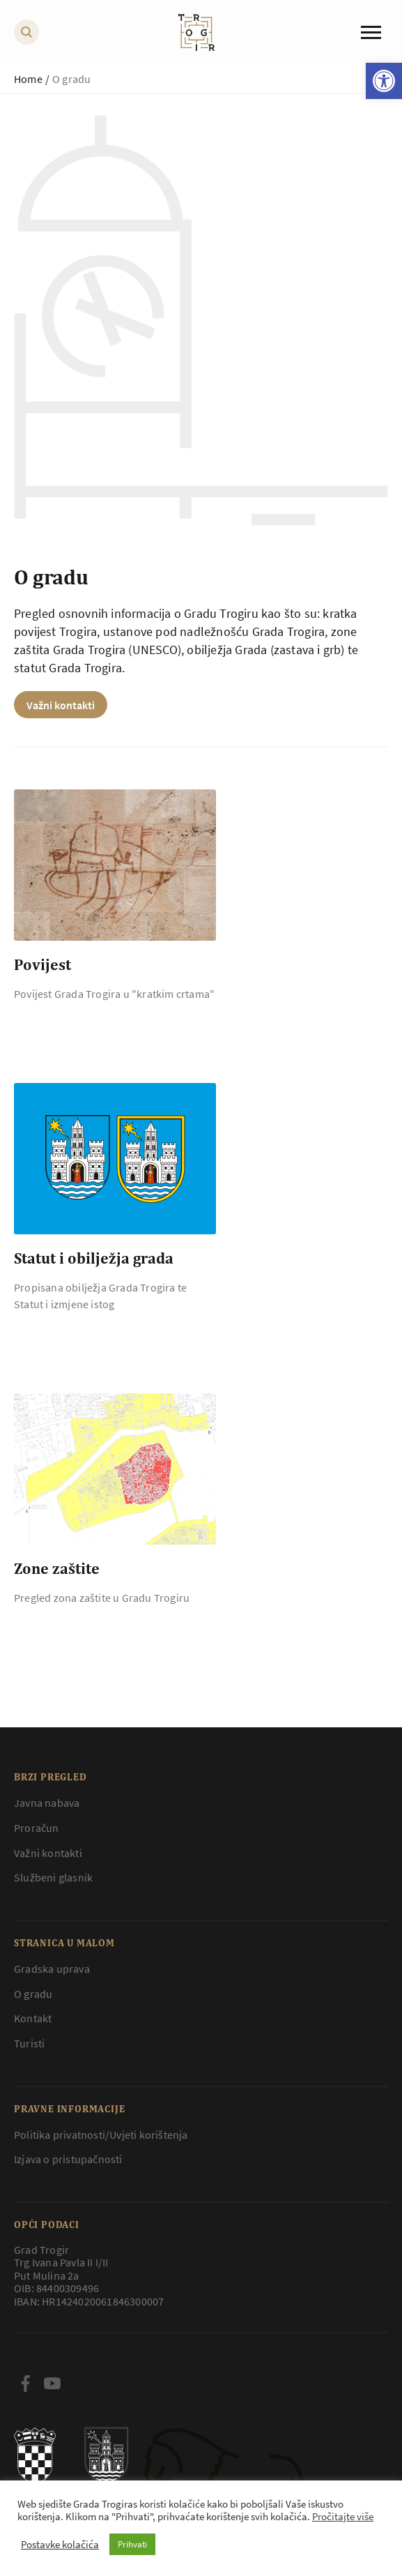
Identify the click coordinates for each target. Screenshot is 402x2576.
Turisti (29, 2043)
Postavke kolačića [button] (60, 2544)
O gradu (33, 1994)
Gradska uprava (52, 1969)
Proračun (36, 1828)
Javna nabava (46, 1803)
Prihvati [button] (132, 2544)
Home (28, 79)
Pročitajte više (342, 2516)
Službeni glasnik (53, 1877)
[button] (384, 81)
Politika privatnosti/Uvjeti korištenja (101, 2135)
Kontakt (33, 2018)
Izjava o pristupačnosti (68, 2159)
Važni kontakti (60, 705)
